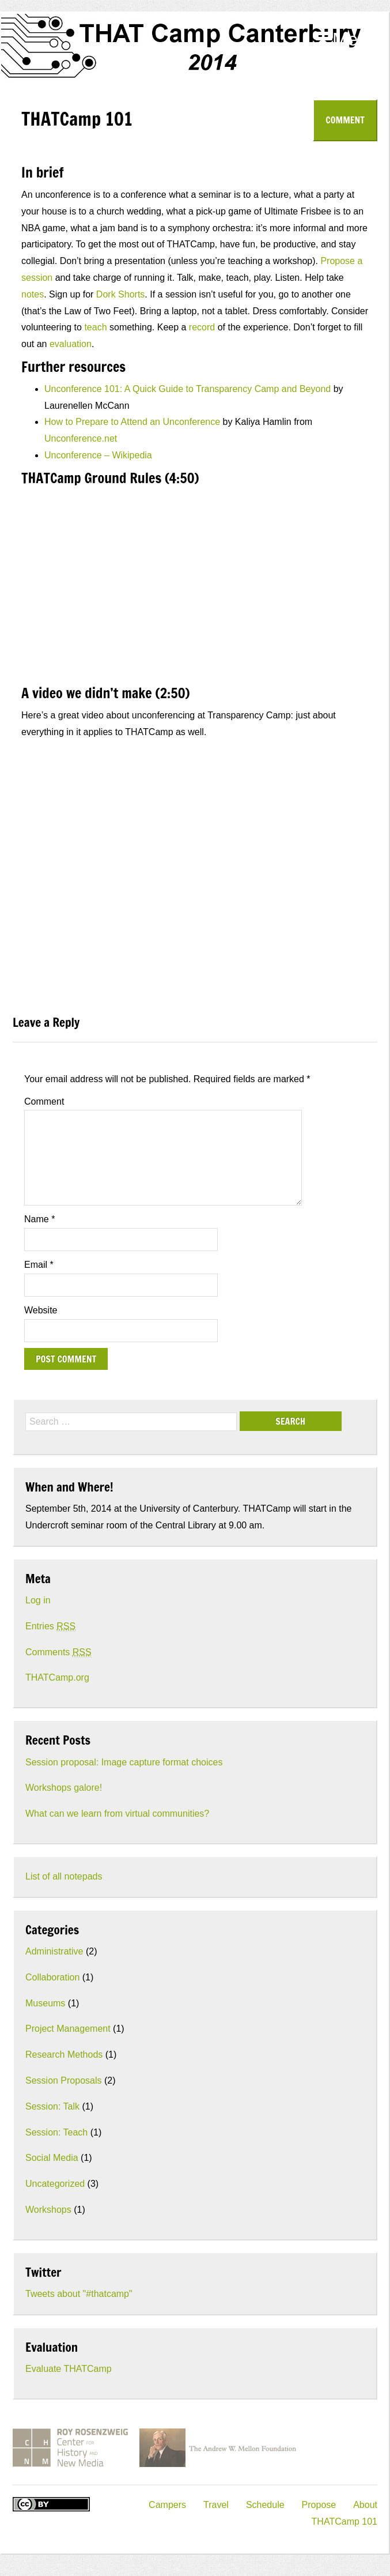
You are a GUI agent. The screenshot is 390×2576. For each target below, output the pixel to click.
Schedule (265, 2505)
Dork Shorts (120, 294)
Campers (167, 2505)
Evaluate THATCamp (68, 2369)
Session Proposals (63, 2080)
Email (39, 1265)
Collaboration (52, 1977)
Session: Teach (56, 2132)
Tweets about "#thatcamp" (78, 2294)
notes (32, 294)
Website (41, 1310)
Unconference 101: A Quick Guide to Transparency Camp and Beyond (187, 389)
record (202, 327)
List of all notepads (63, 1876)
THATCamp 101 (344, 2521)
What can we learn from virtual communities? (117, 1813)
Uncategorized (55, 2184)
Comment (345, 120)
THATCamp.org (57, 1677)
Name (39, 1219)
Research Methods (64, 2054)
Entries (50, 1626)
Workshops (48, 2210)
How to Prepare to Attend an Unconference (132, 422)
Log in (38, 1600)
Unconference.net (80, 438)
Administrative (54, 1951)
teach (95, 327)
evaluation (71, 344)
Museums (45, 2003)
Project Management (68, 2028)
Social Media (51, 2158)
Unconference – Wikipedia (98, 455)
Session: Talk (52, 2106)
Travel (216, 2505)
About (365, 2505)
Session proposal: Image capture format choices (123, 1762)
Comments (58, 1652)
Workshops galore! (63, 1787)
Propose (319, 2505)
